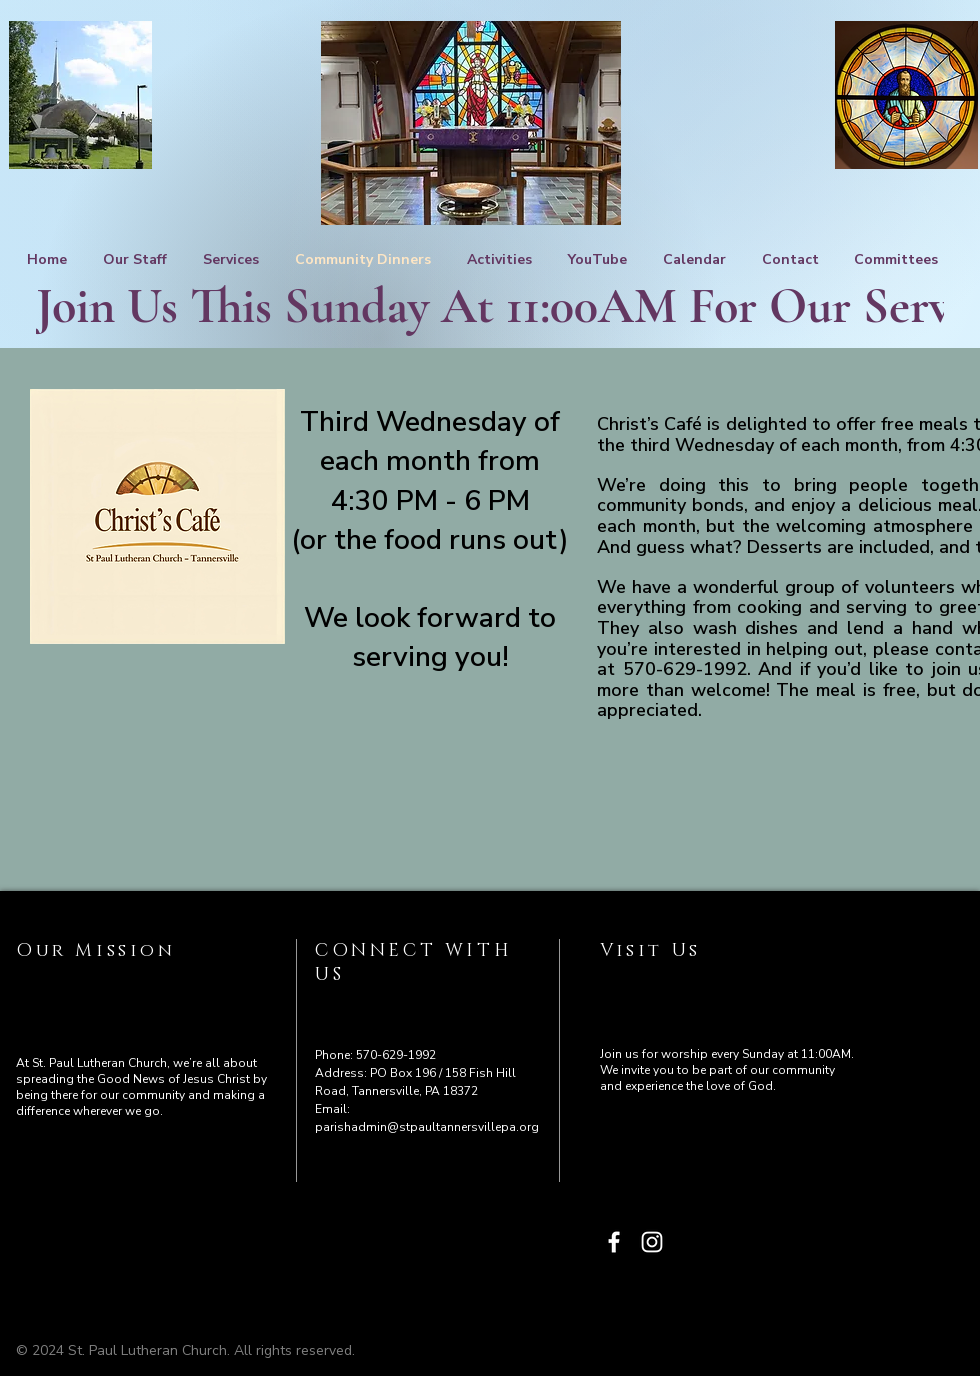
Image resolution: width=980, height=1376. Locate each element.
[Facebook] (614, 1242)
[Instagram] (652, 1242)
